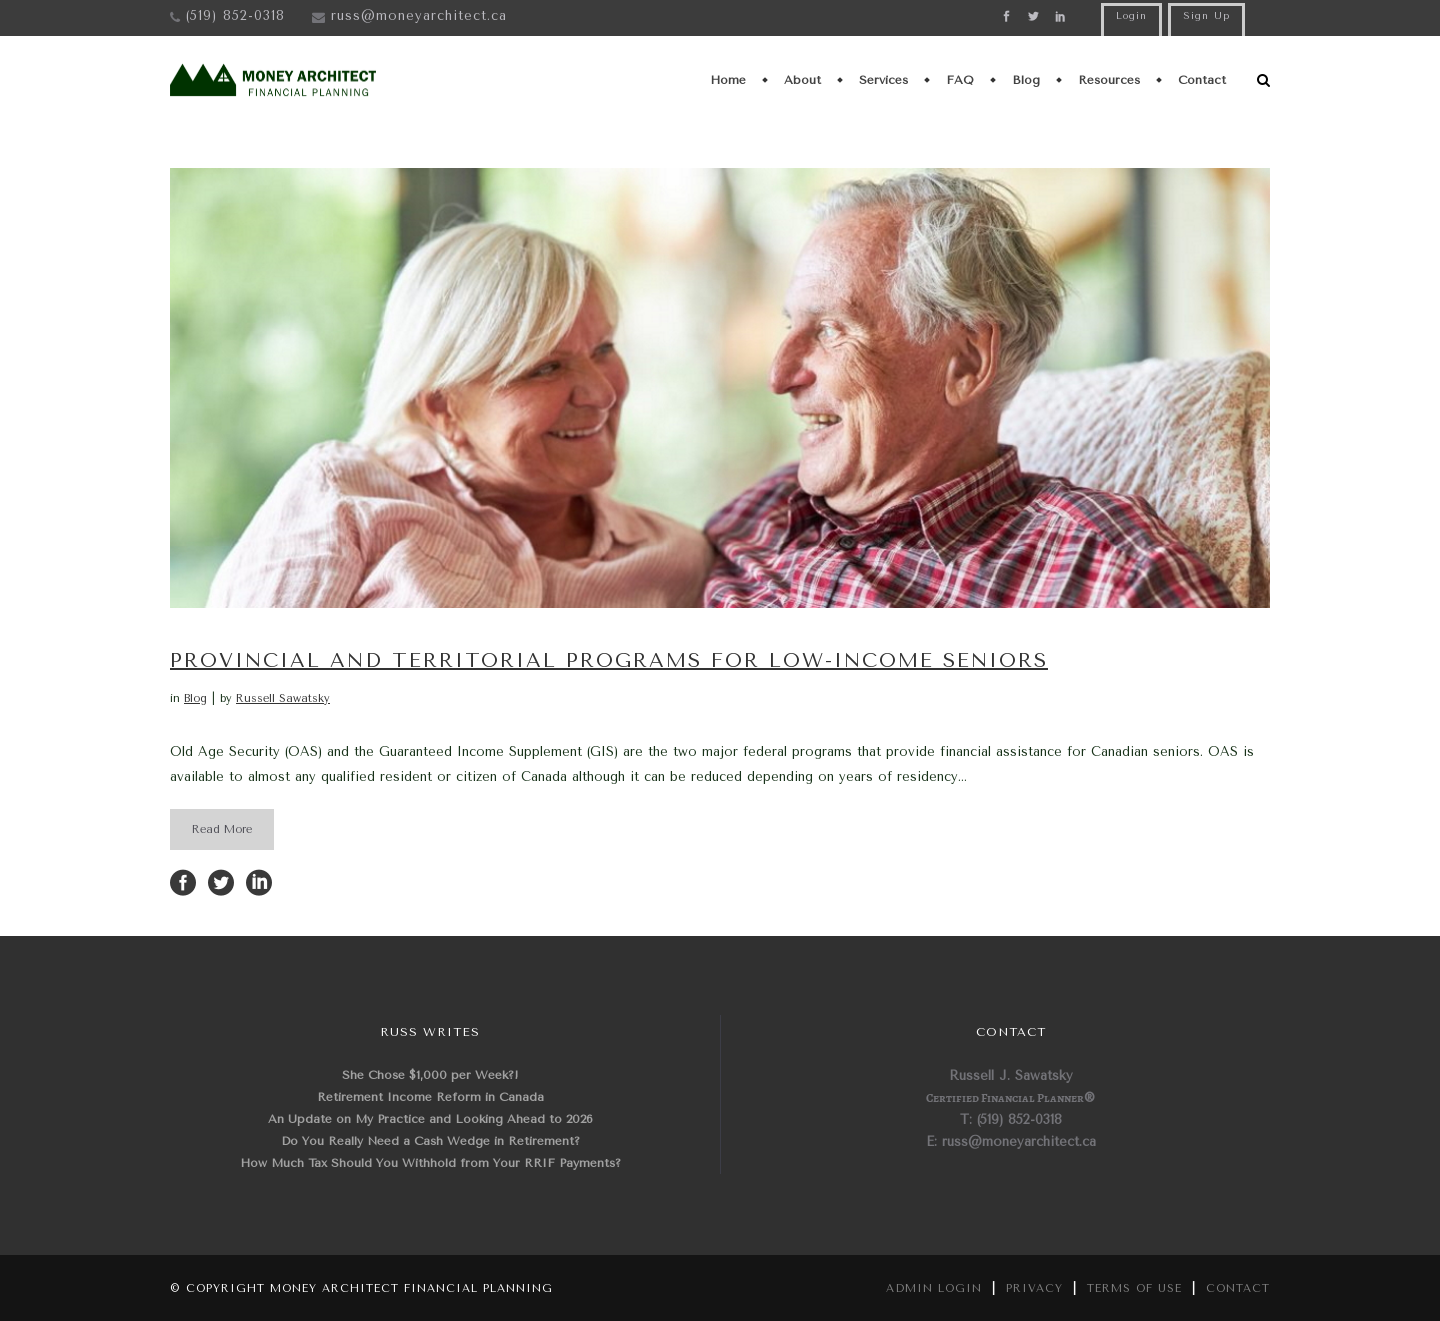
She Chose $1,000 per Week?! (430, 1075)
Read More (222, 829)
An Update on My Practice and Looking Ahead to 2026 (430, 1119)
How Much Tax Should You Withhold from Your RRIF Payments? (430, 1163)
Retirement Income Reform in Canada (430, 1097)
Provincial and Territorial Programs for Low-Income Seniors (609, 660)
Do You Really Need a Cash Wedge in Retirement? (430, 1141)
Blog (195, 698)
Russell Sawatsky (283, 698)
